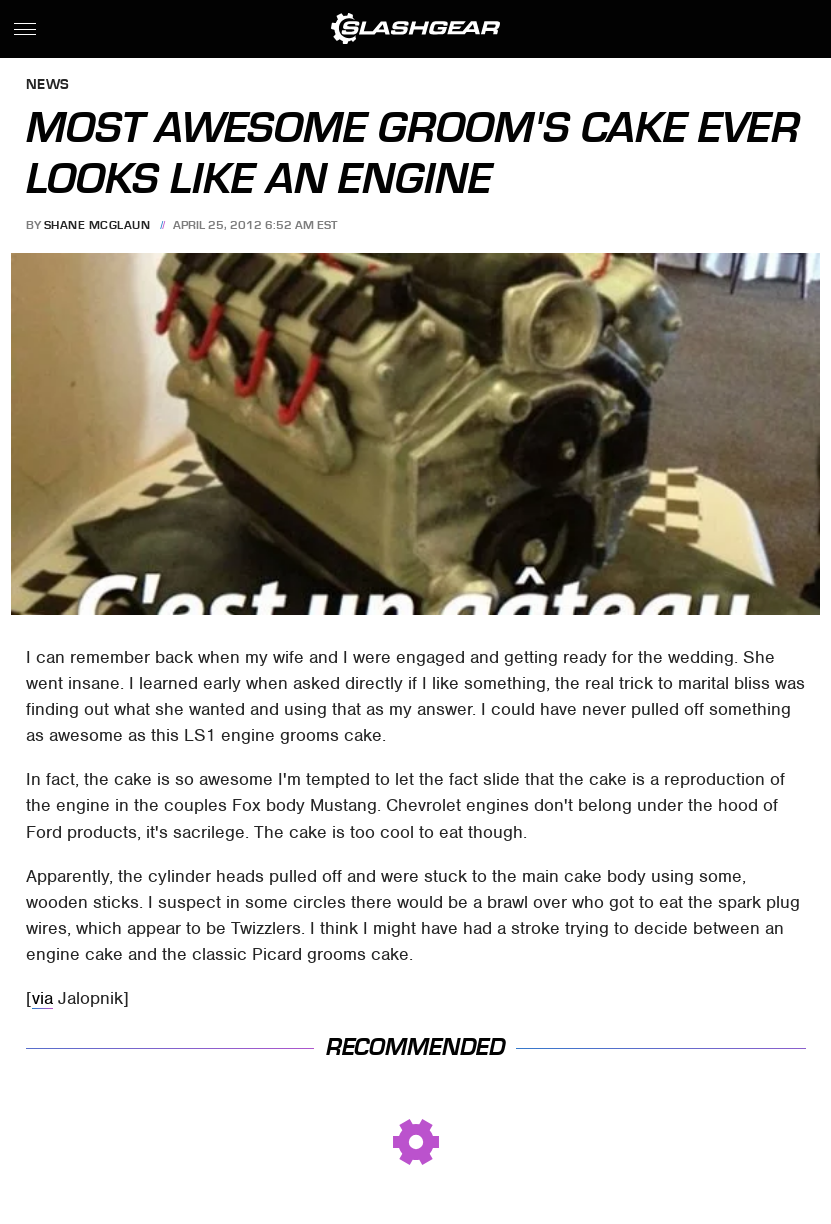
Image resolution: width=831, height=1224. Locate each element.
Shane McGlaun (97, 225)
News (48, 85)
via (42, 998)
